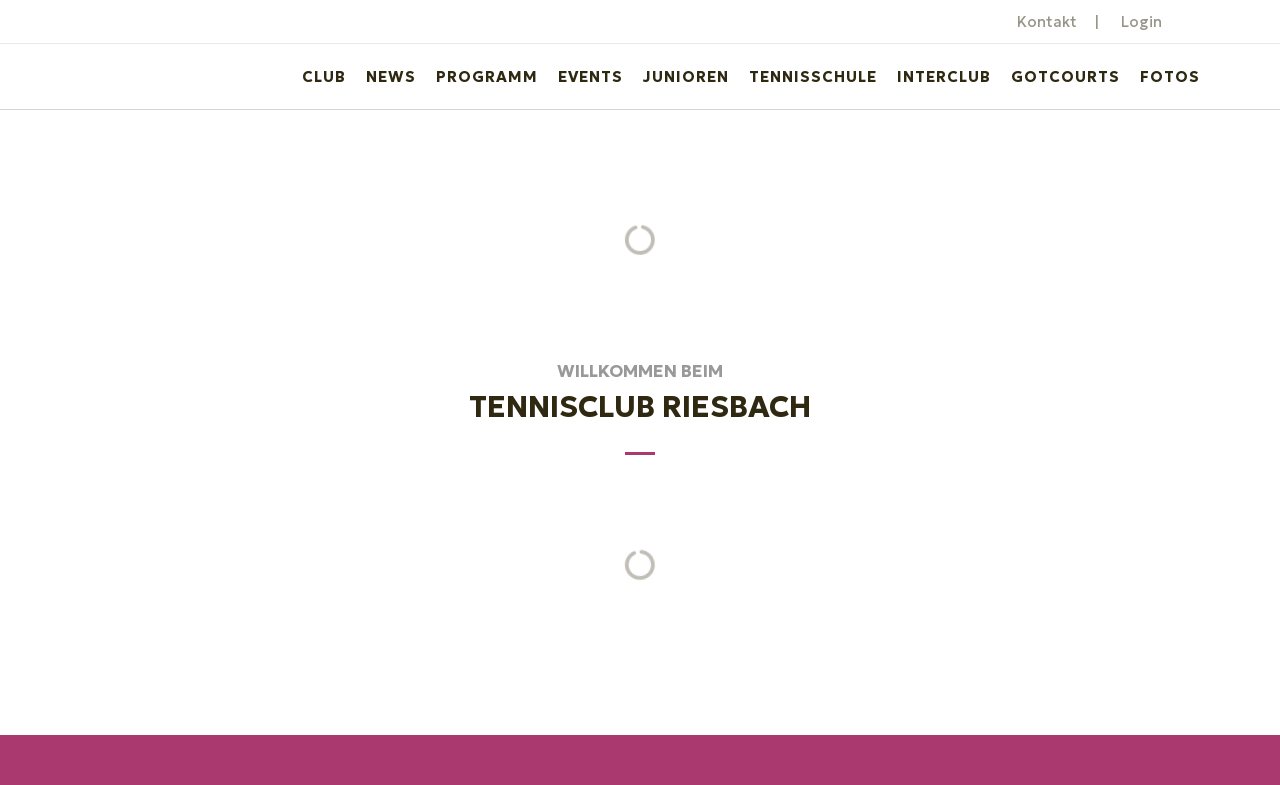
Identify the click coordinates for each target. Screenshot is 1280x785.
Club (324, 76)
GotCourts (1065, 76)
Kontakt (1047, 21)
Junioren (686, 76)
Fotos (1170, 76)
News (391, 76)
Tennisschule (813, 76)
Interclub (944, 76)
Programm (487, 76)
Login (1141, 21)
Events (590, 76)
